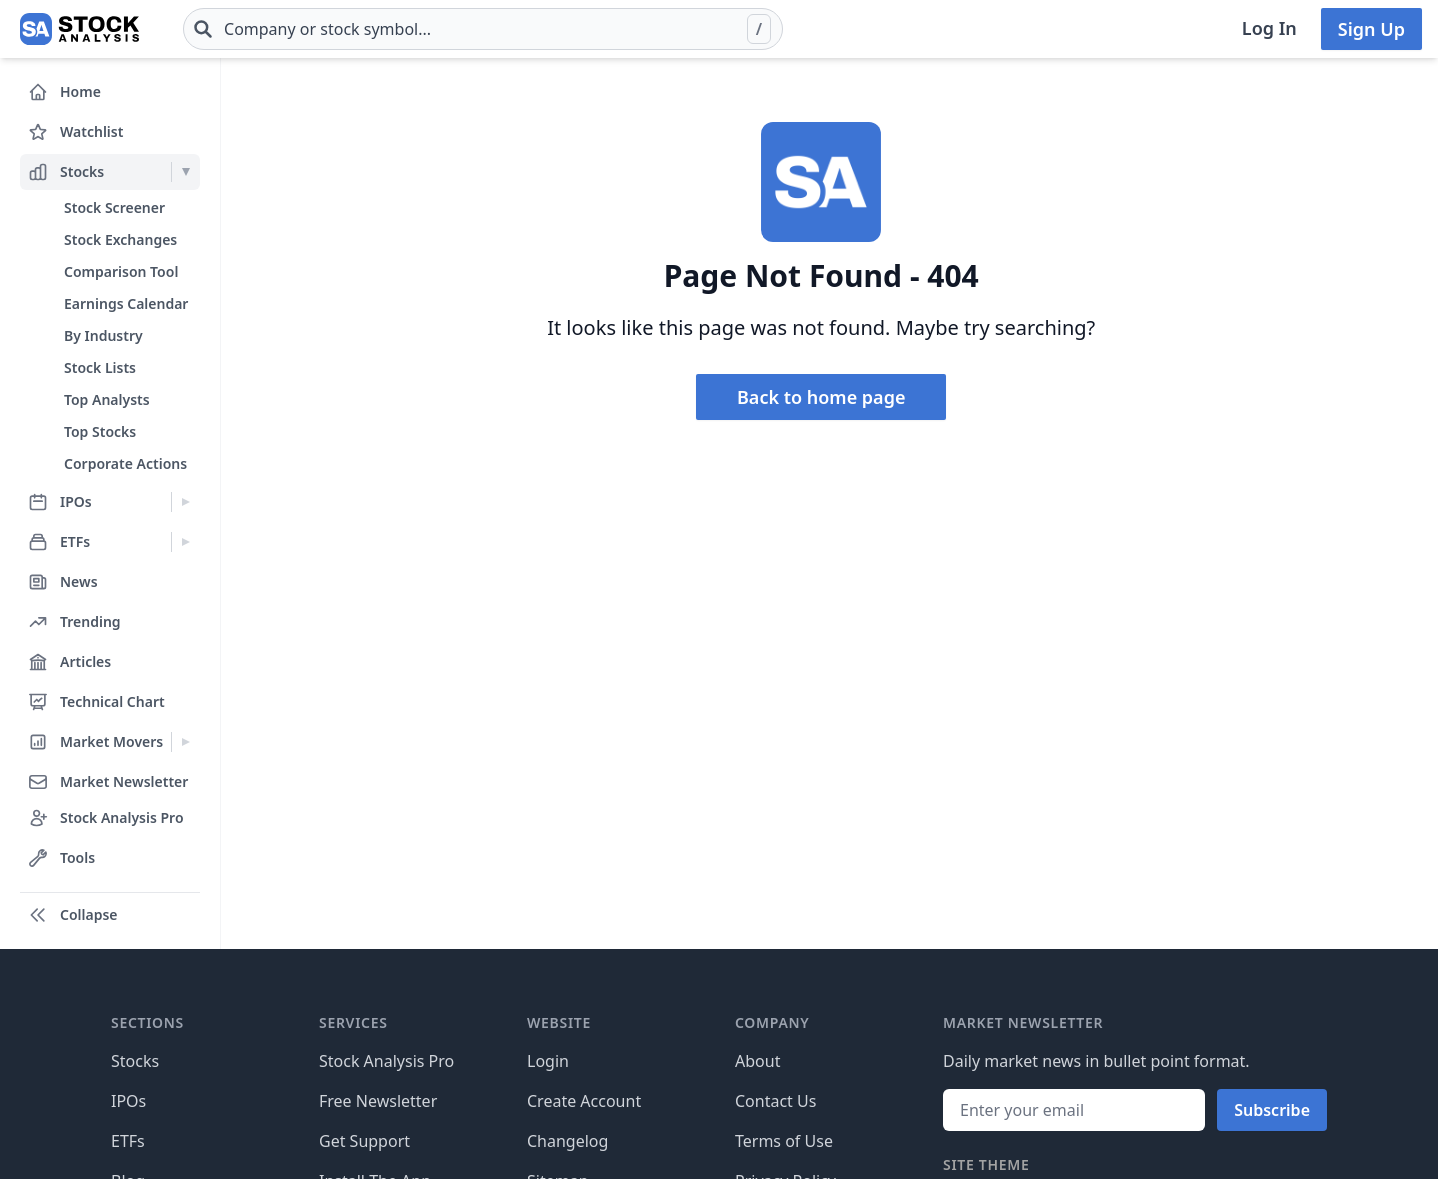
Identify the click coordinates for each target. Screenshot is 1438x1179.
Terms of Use (784, 1141)
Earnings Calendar (126, 303)
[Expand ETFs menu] (185, 542)
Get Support (364, 1141)
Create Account (584, 1101)
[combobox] (483, 29)
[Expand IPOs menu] (185, 502)
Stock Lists (100, 367)
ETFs (128, 1141)
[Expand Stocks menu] (185, 172)
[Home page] (79, 29)
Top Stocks (100, 431)
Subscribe (1272, 1110)
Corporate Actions (125, 463)
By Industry (103, 335)
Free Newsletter (378, 1101)
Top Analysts (107, 399)
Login (548, 1061)
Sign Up (1371, 29)
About (757, 1061)
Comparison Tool (121, 271)
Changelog (567, 1141)
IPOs (128, 1101)
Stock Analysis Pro (386, 1061)
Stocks (135, 1061)
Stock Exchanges (120, 239)
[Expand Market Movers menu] (185, 742)
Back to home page (821, 397)
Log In (1269, 28)
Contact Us (775, 1101)
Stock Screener (114, 207)
